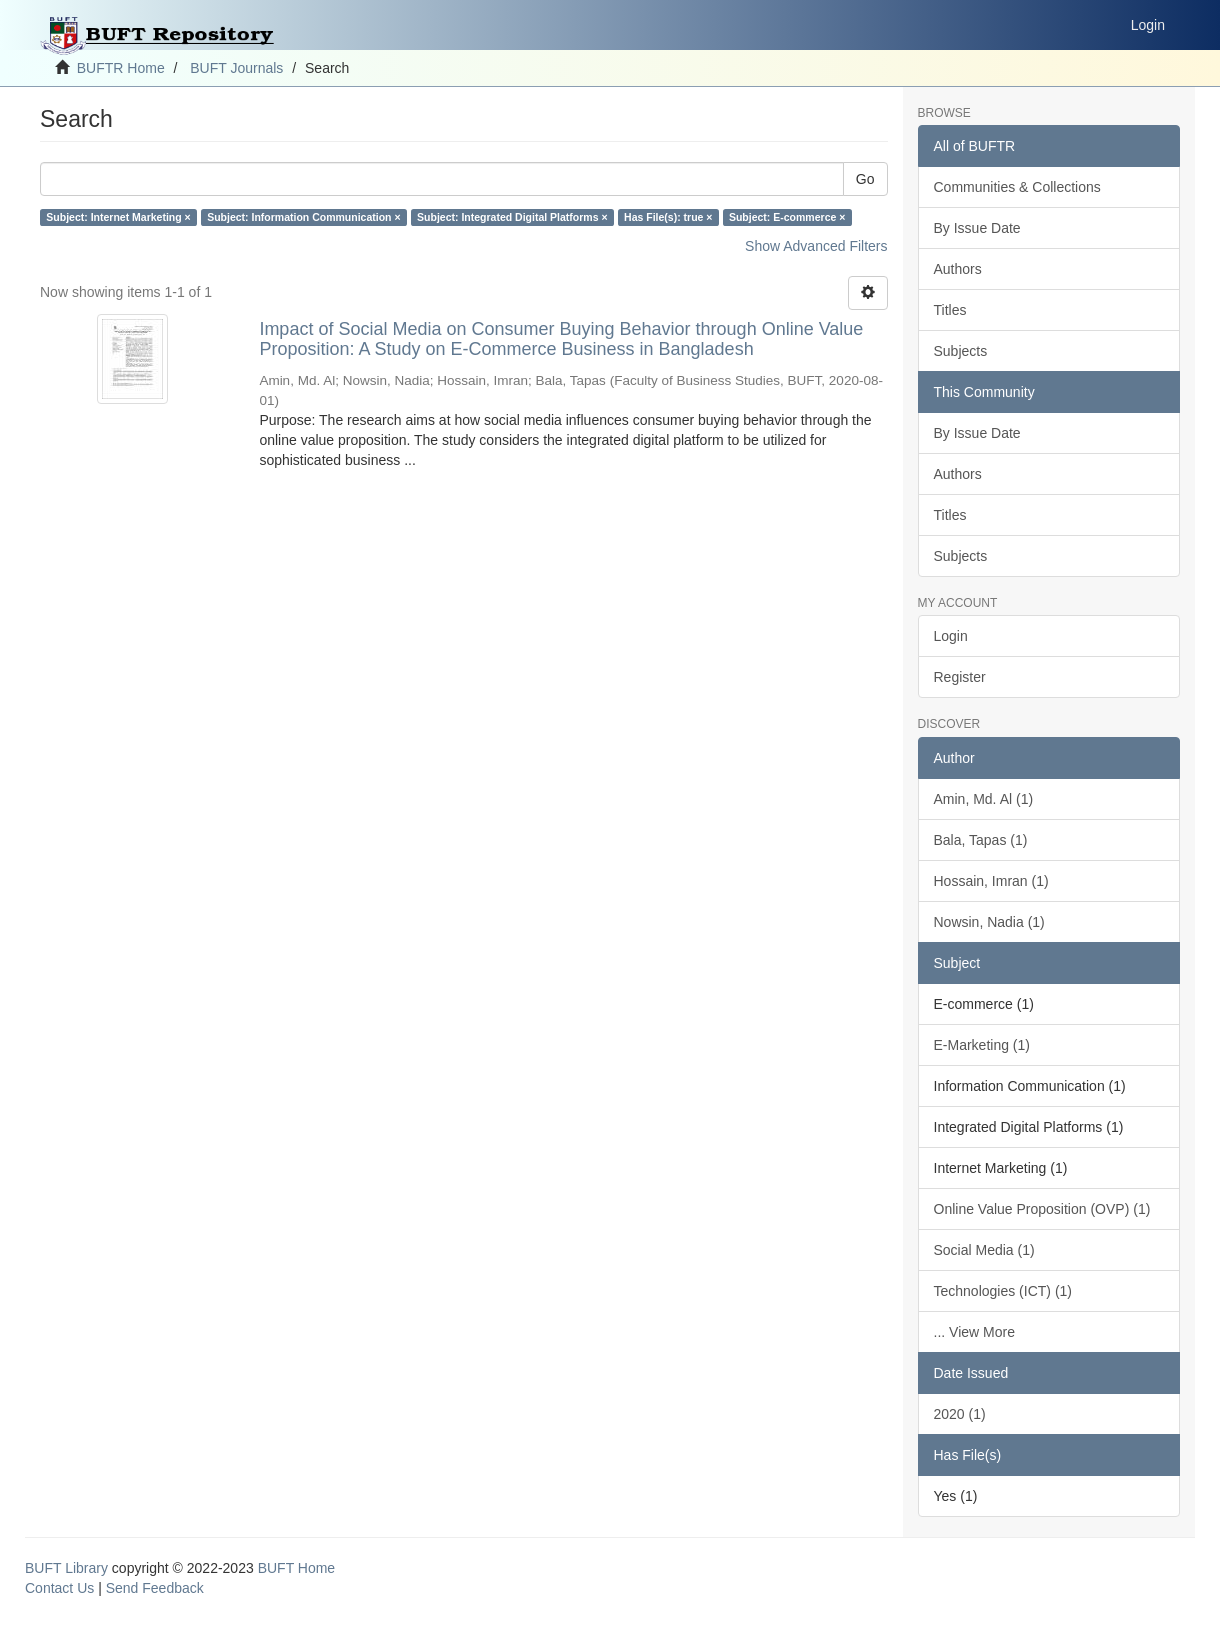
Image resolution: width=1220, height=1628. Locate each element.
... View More (974, 1332)
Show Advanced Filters (816, 246)
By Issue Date (977, 228)
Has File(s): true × (668, 217)
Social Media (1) (984, 1250)
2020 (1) (960, 1414)
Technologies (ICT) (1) (1003, 1291)
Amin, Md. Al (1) (984, 799)
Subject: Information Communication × (303, 217)
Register (960, 677)
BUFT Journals (236, 68)
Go (865, 179)
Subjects (961, 351)
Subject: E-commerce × (787, 217)
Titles (950, 310)
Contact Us (59, 1588)
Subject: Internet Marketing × (118, 217)
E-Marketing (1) (982, 1045)
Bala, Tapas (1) (981, 840)
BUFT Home (297, 1568)
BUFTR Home (121, 68)
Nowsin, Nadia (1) (989, 922)
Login (951, 636)
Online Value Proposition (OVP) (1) (1042, 1209)
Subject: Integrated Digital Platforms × (512, 217)
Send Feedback (155, 1588)
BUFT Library (66, 1568)
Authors (958, 269)
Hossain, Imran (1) (991, 881)
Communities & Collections (1017, 187)
